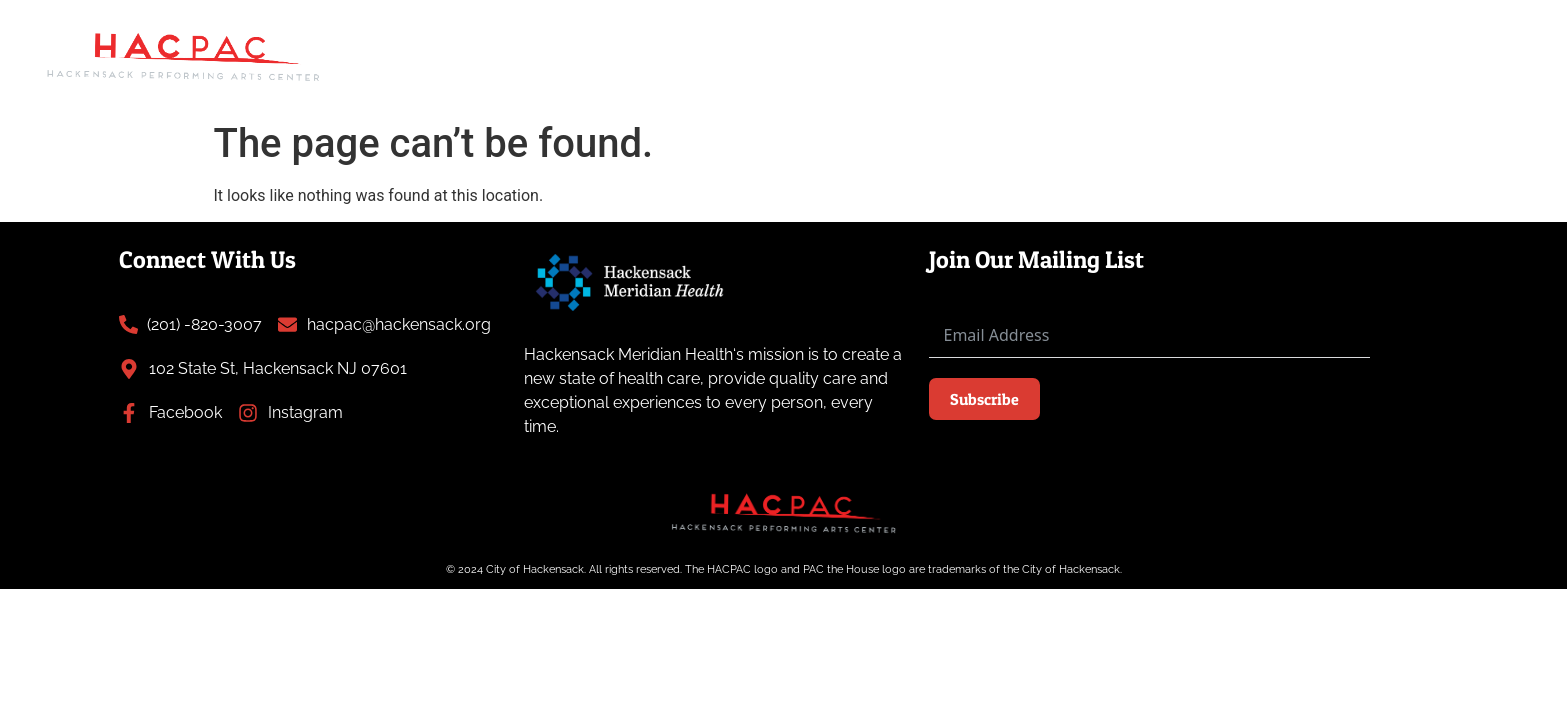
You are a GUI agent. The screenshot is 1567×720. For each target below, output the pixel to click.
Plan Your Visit (1427, 33)
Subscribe (984, 399)
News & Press (1156, 32)
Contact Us (1456, 78)
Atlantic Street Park (809, 32)
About (1282, 33)
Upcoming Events (506, 32)
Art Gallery (653, 32)
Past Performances (994, 32)
